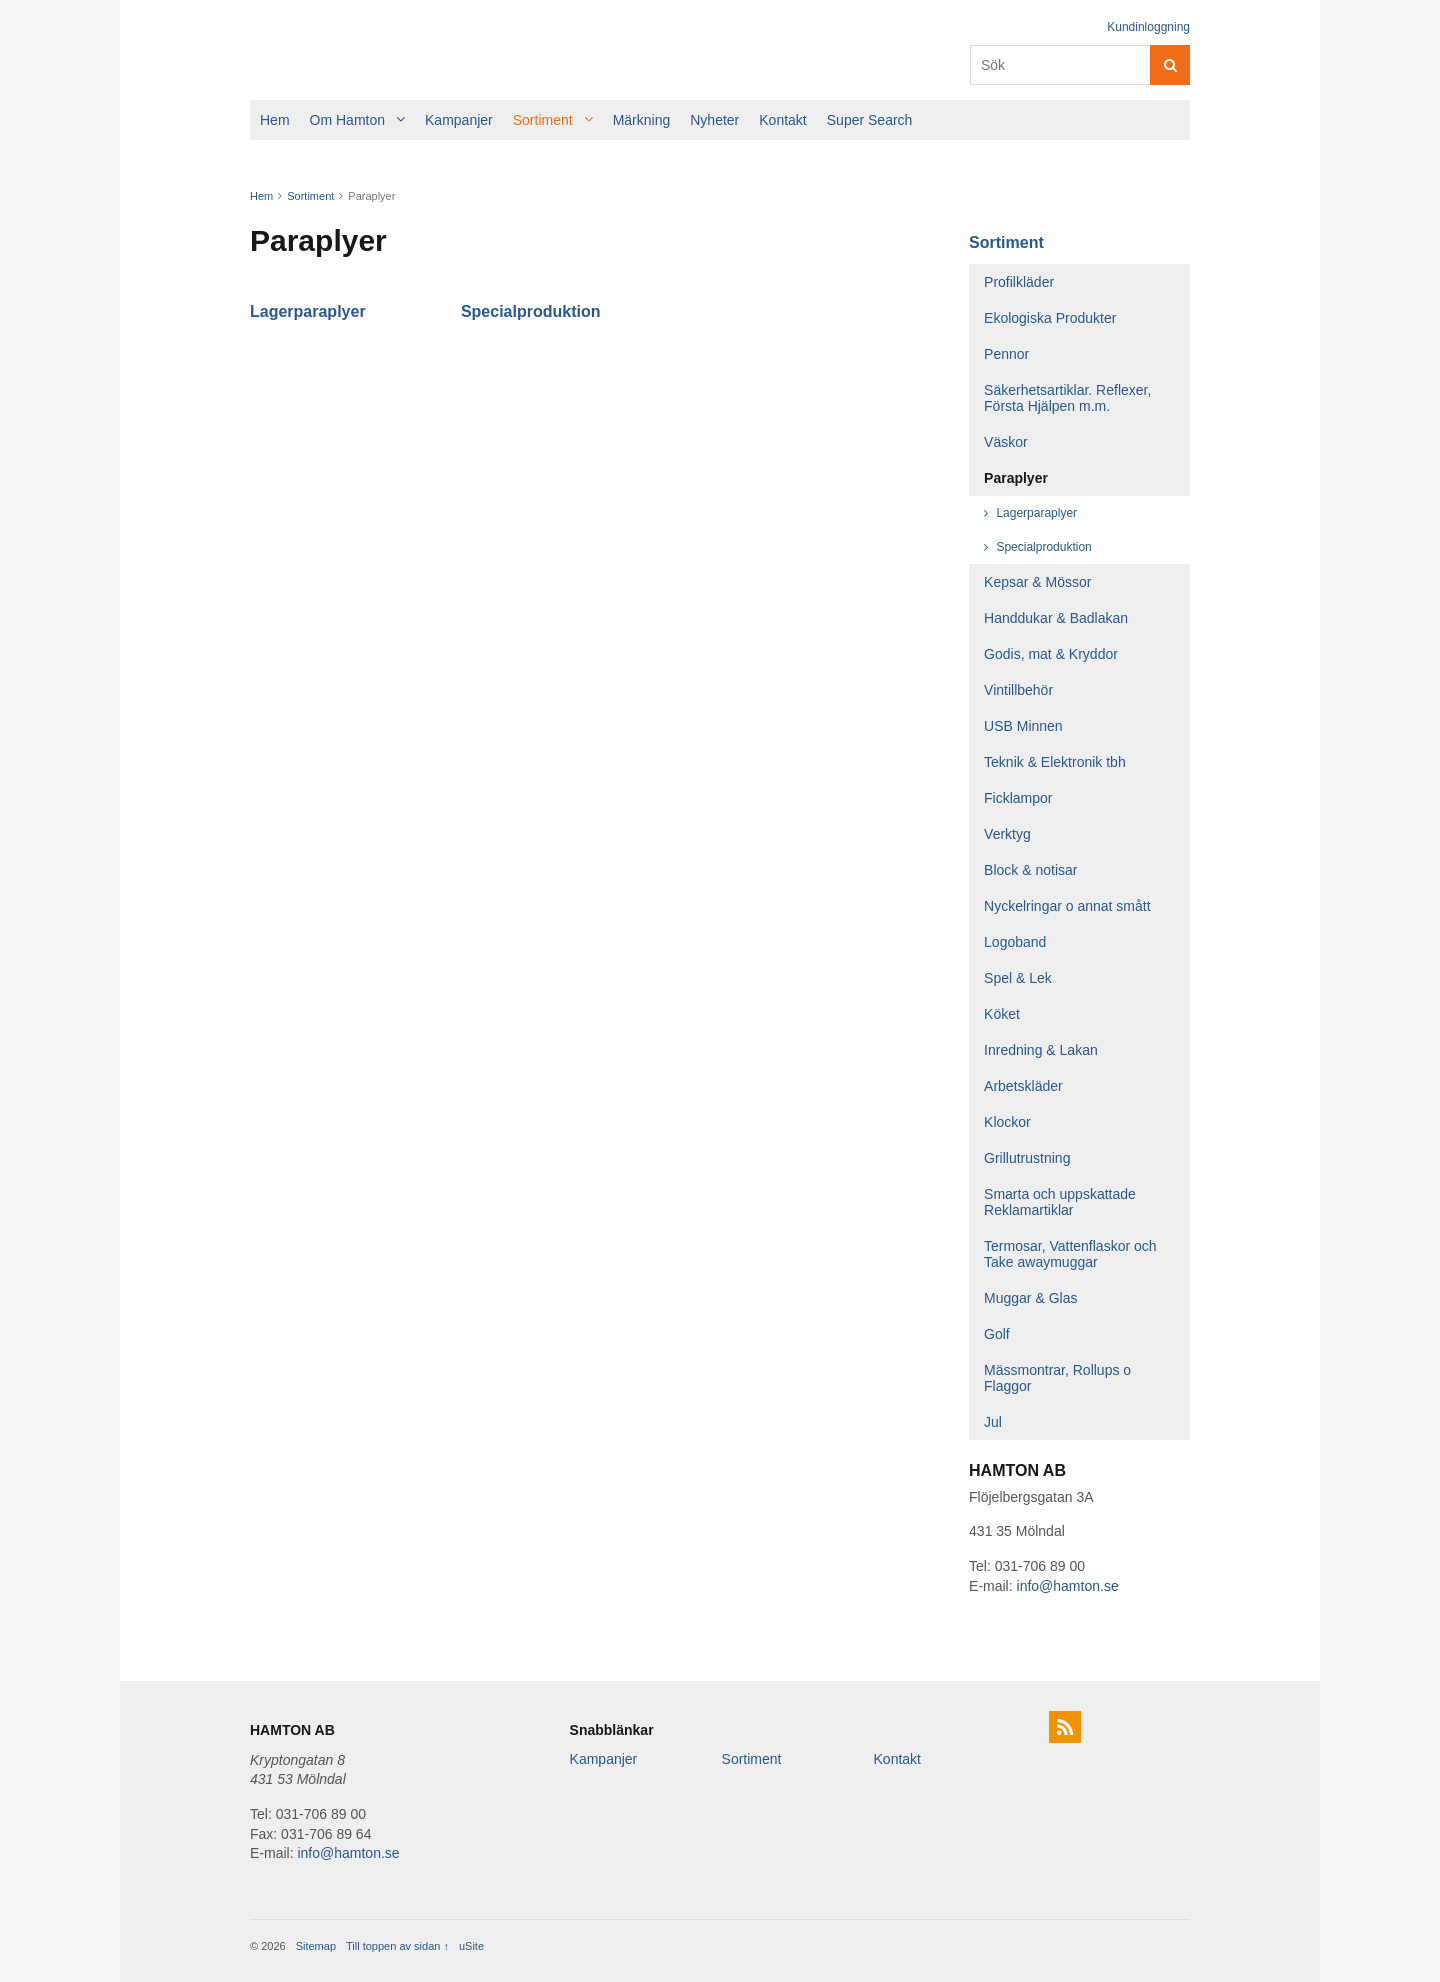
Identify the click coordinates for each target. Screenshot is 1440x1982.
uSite (471, 1946)
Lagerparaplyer (308, 311)
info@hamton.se (1068, 1586)
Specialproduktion (531, 311)
